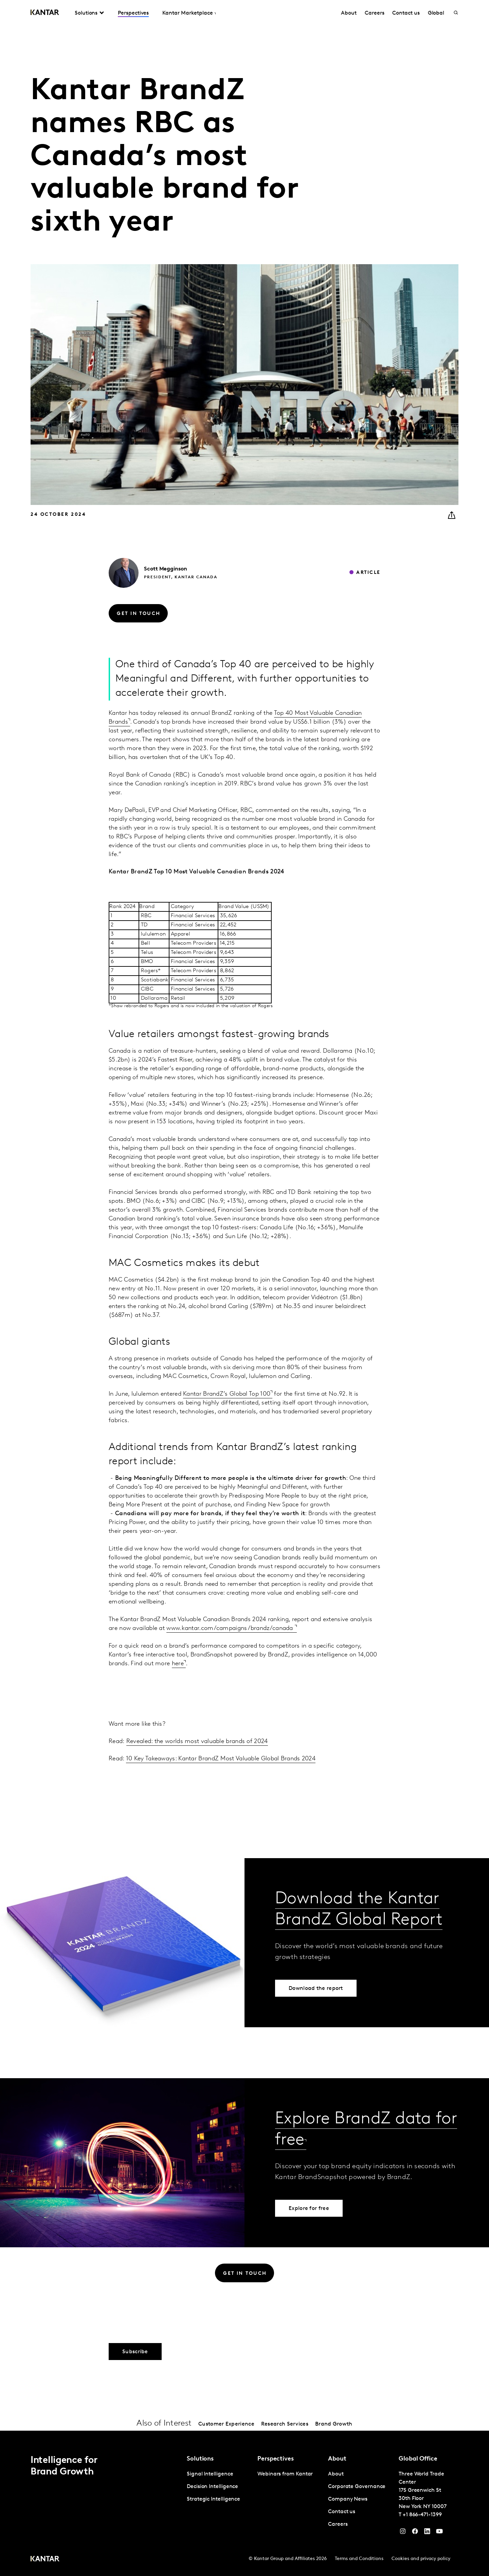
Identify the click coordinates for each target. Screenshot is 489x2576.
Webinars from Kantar (285, 2474)
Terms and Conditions (359, 2558)
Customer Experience (226, 2424)
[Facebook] (415, 2533)
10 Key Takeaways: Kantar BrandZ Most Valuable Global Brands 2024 (220, 1759)
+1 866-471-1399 (422, 2515)
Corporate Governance (356, 2486)
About (349, 13)
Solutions (86, 13)
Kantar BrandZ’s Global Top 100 (226, 1394)
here (178, 1664)
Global (436, 13)
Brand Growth (333, 2424)
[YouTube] (427, 2533)
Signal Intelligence (210, 2474)
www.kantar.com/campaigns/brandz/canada (230, 1628)
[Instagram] (403, 2533)
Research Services (284, 2424)
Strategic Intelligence (213, 2499)
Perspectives (133, 13)
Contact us (405, 13)
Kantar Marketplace (187, 13)
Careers (374, 13)
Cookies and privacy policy (421, 2558)
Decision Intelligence (212, 2486)
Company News (347, 2499)
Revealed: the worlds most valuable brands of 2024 (197, 1741)
